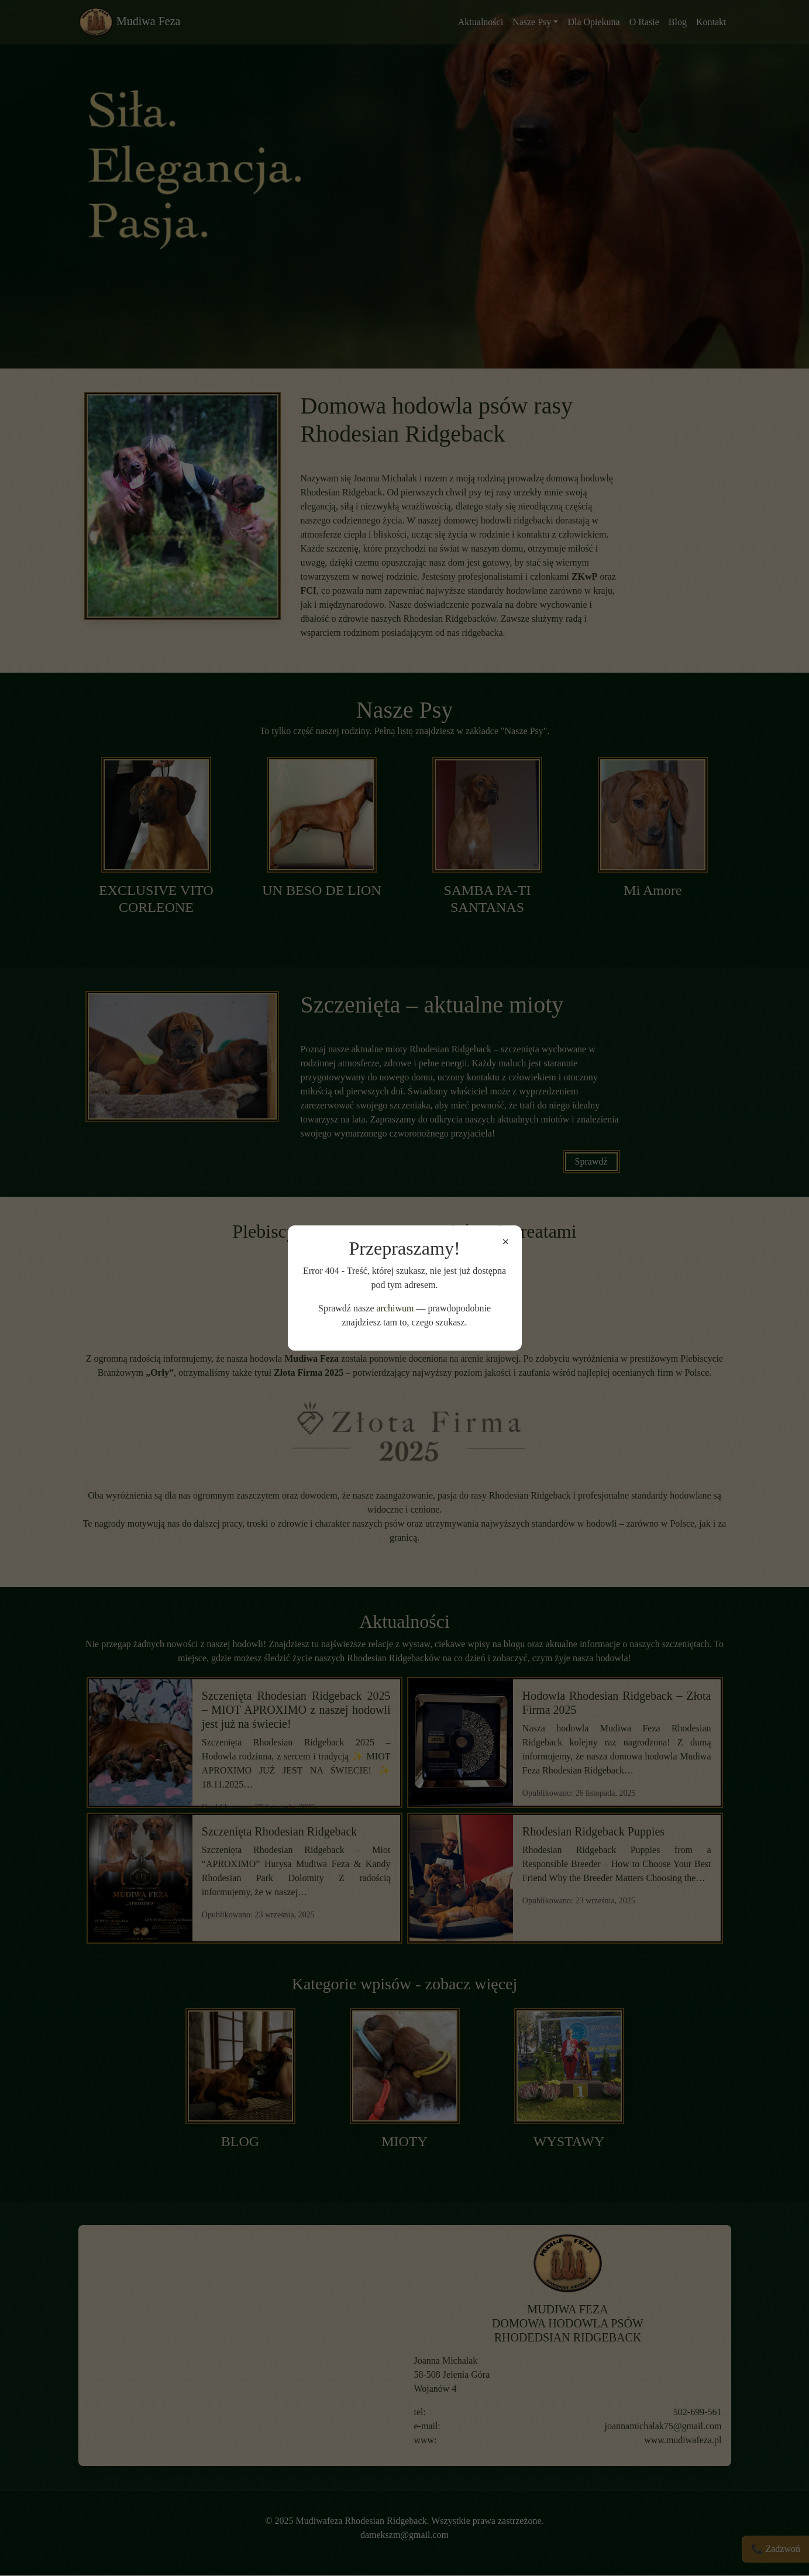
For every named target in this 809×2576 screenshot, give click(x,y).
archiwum (395, 1308)
